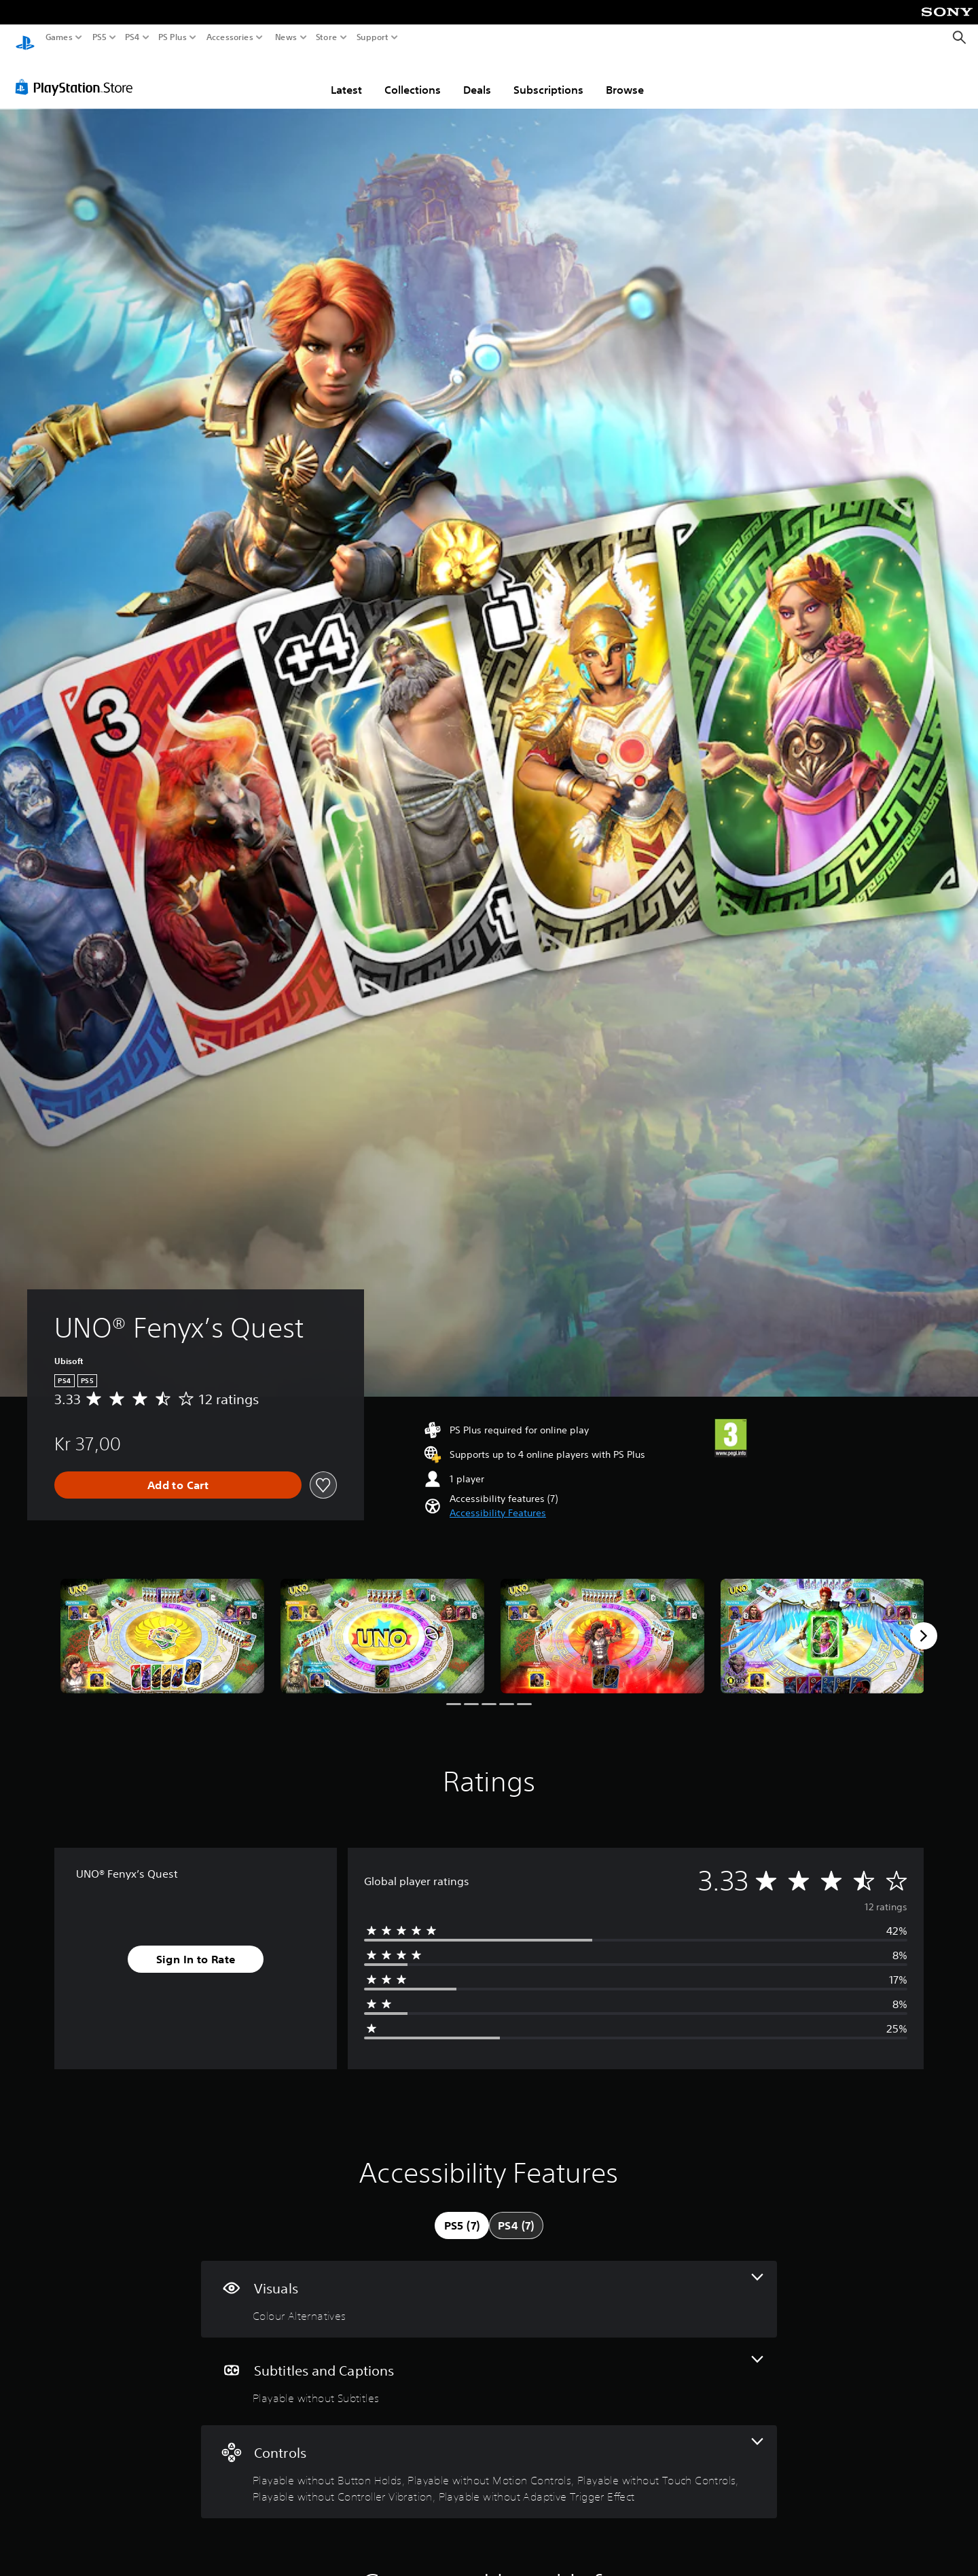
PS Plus (172, 37)
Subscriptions (548, 77)
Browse (625, 77)
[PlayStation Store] (78, 74)
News (285, 37)
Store (327, 37)
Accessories (229, 37)
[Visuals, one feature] (489, 2286)
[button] (498, 1500)
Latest (346, 77)
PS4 (132, 37)
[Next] (923, 1622)
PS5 (99, 37)
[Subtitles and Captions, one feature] (489, 2368)
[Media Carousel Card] (162, 1623)
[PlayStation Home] (25, 37)
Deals (477, 77)
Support (373, 37)
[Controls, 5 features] (489, 2458)
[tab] (462, 2212)
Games (59, 37)
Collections (412, 77)
